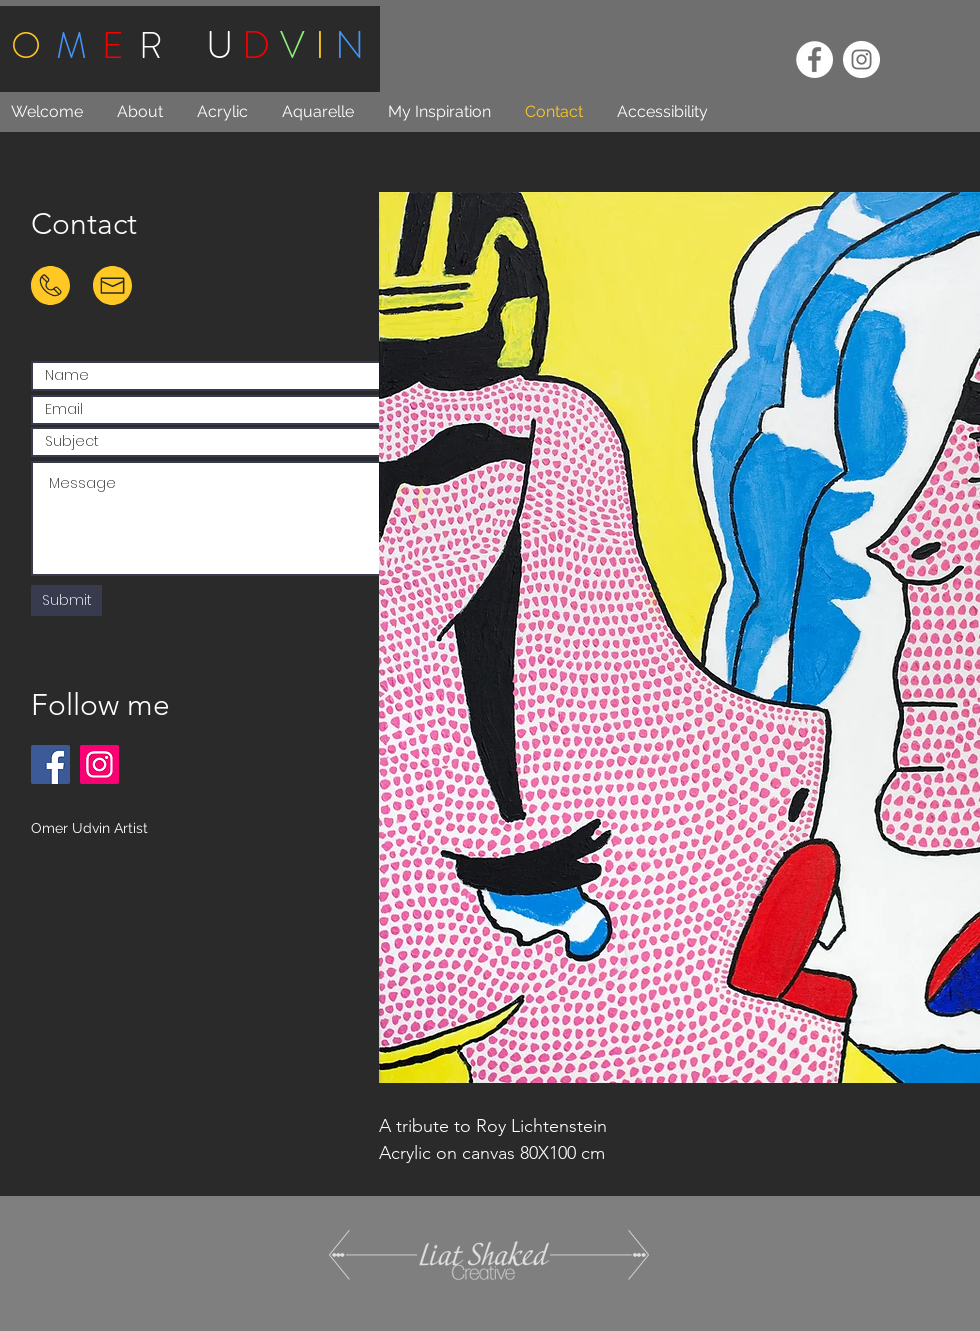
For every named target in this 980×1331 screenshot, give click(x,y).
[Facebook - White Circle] (814, 59)
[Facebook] (50, 764)
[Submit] (66, 600)
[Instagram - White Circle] (861, 59)
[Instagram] (99, 764)
